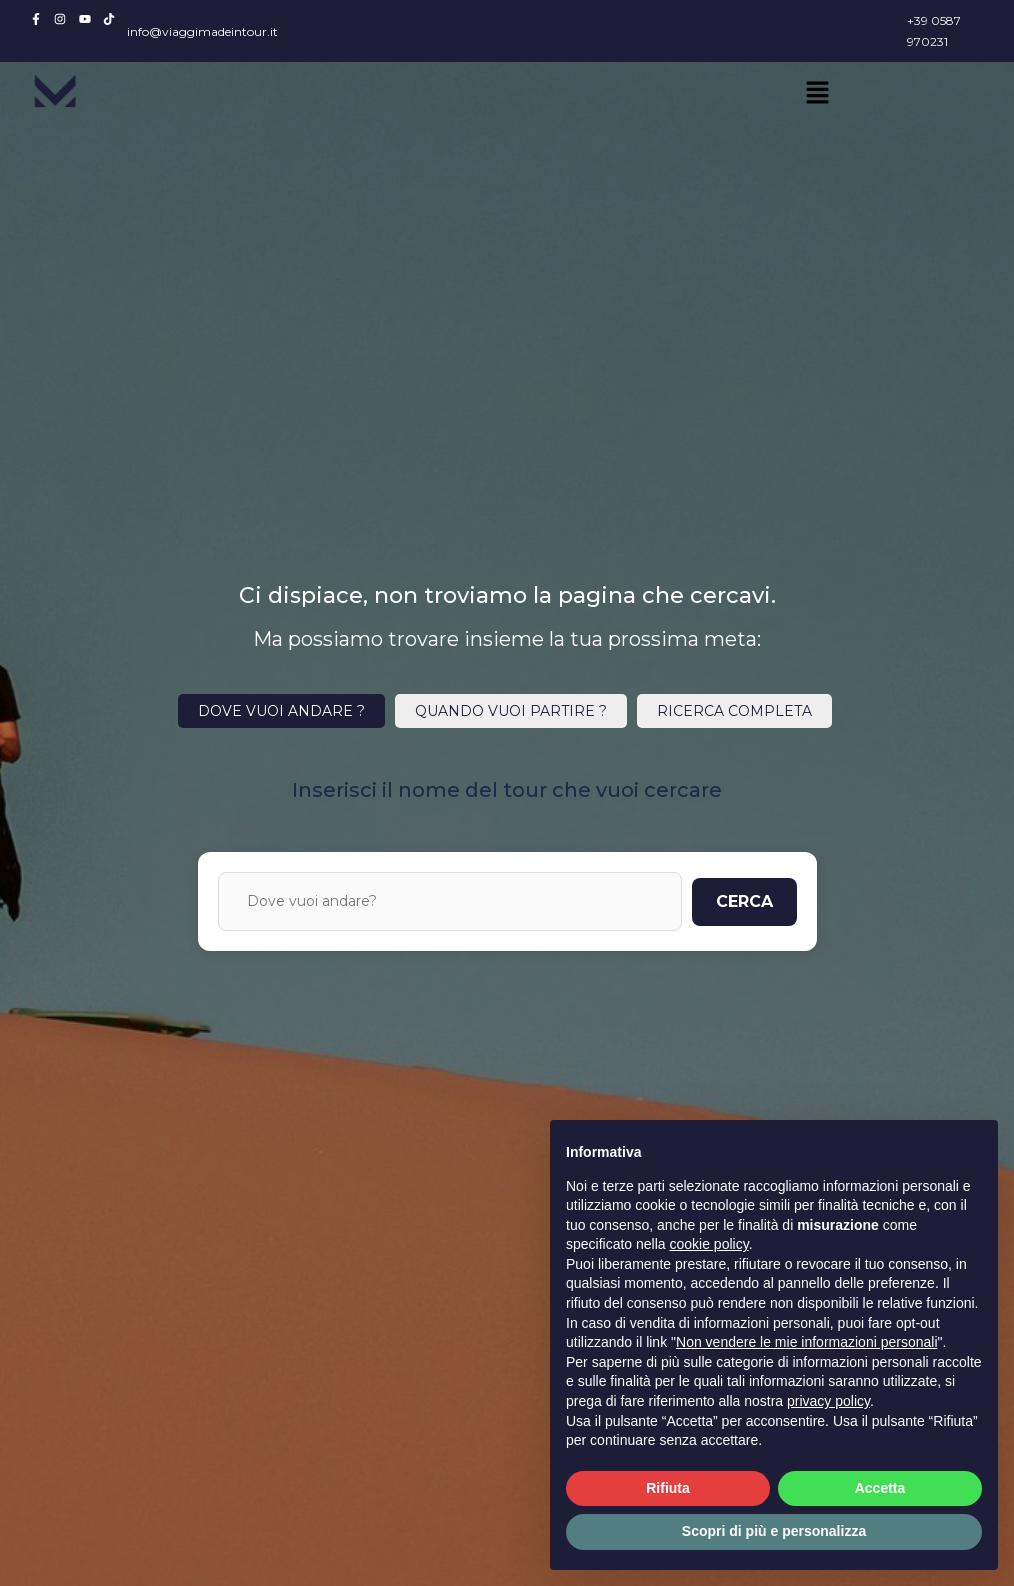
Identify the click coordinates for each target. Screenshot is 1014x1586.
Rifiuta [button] (668, 1488)
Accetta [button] (880, 1488)
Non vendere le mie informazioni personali (806, 1342)
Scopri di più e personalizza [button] (774, 1531)
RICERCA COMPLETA (734, 711)
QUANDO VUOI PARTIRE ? (511, 711)
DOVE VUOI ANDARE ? (281, 711)
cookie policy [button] (709, 1244)
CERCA (744, 901)
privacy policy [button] (828, 1401)
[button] (818, 94)
